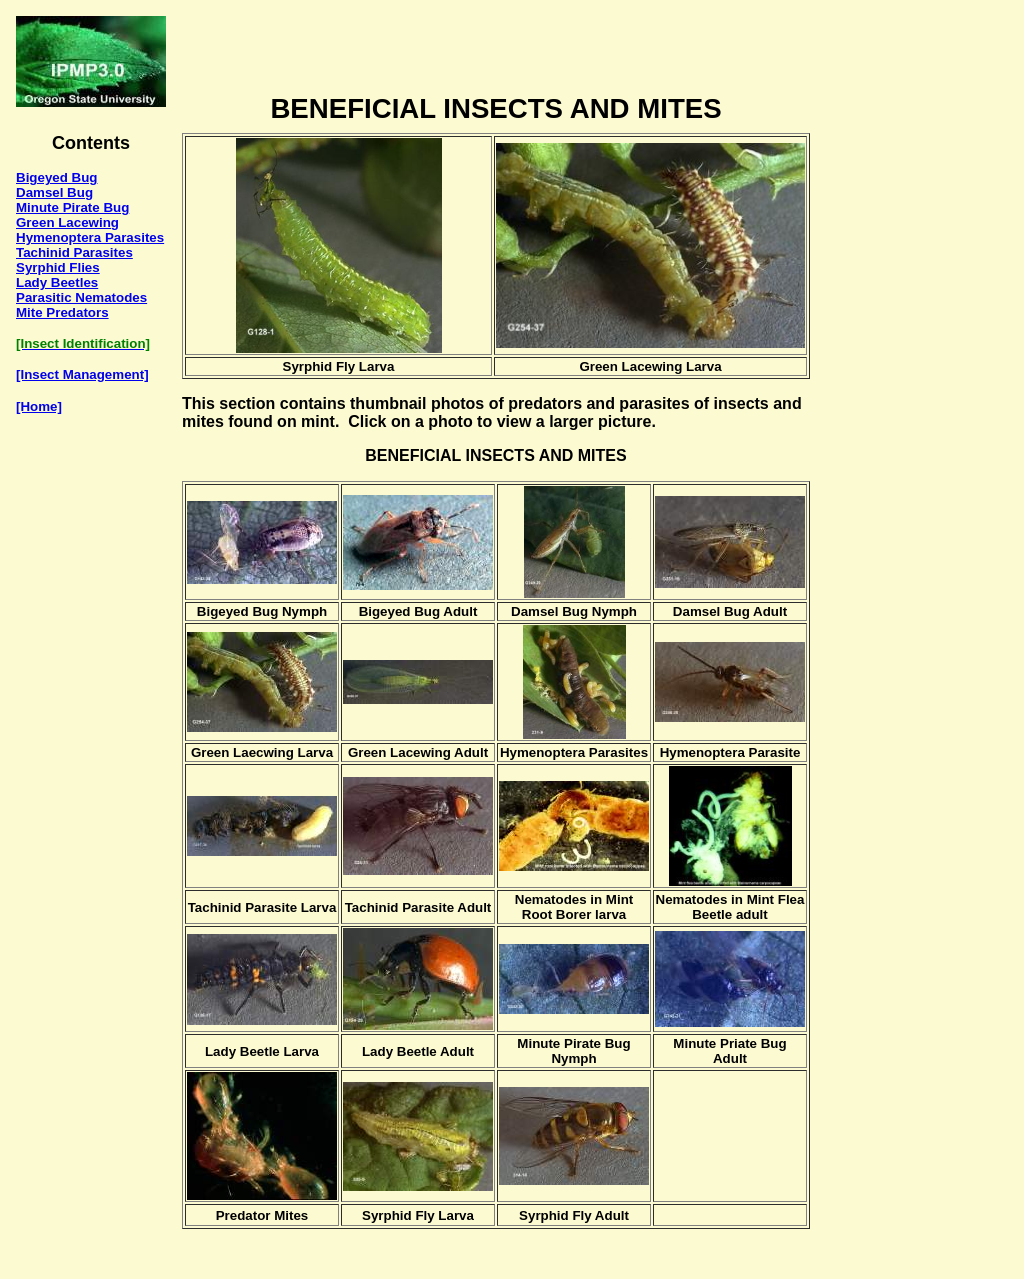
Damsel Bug (54, 192)
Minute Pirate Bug (72, 207)
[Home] (39, 406)
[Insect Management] (82, 374)
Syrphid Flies (58, 267)
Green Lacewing (67, 222)
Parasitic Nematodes (81, 297)
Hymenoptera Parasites (90, 237)
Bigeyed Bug (56, 177)
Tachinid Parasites (74, 252)
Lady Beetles (57, 282)
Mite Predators (62, 312)
